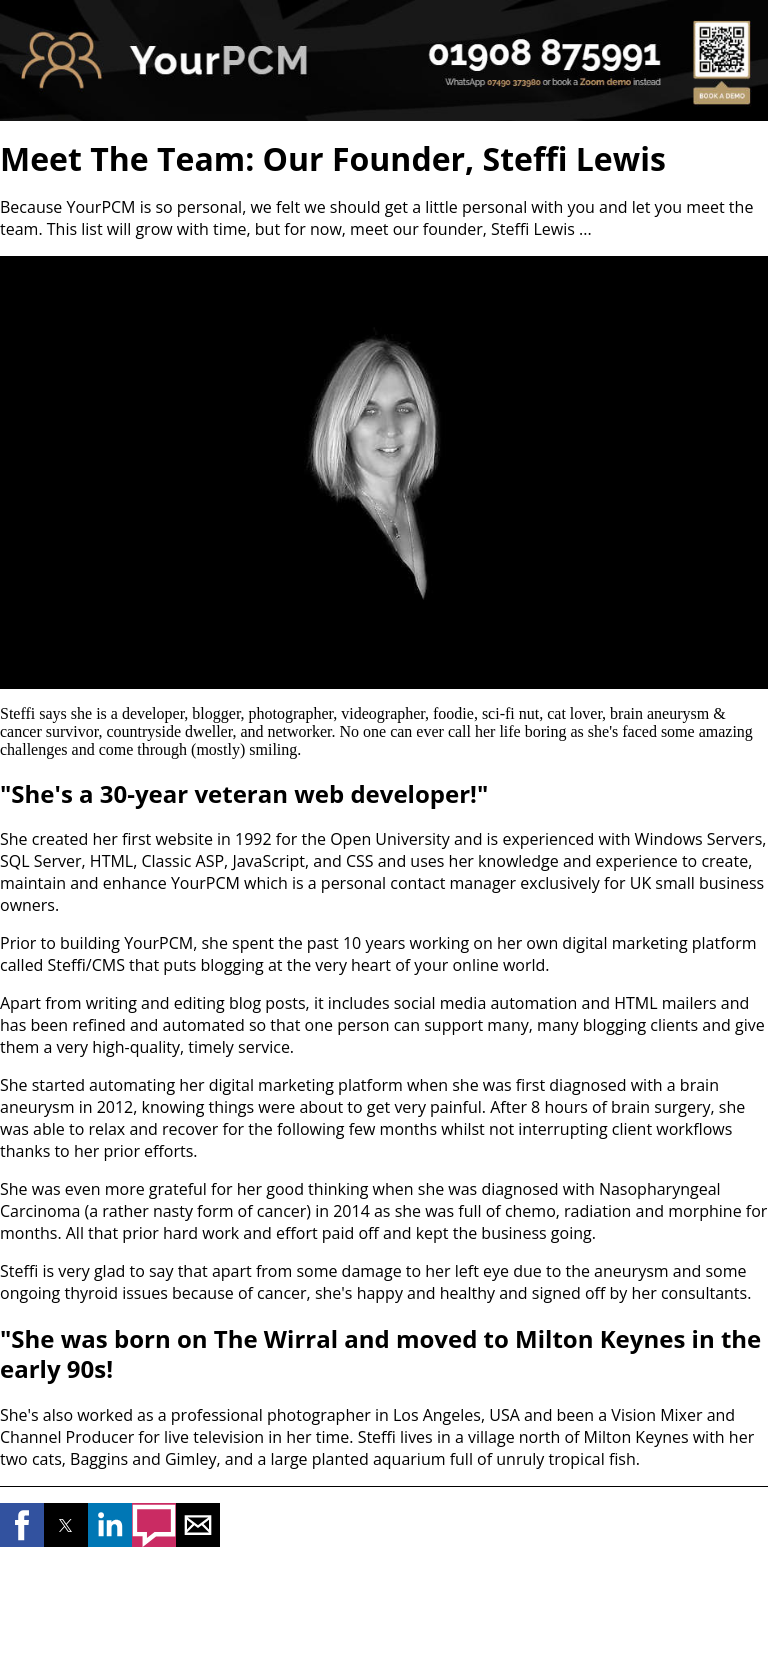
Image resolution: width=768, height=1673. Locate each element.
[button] (22, 1525)
